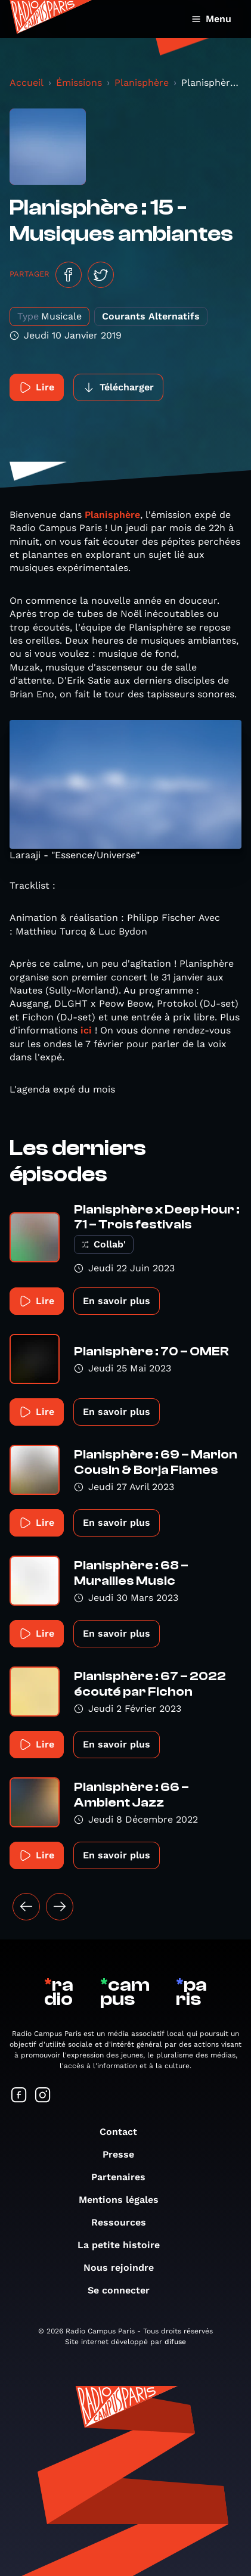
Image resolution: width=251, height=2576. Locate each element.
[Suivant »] (60, 1907)
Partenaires (124, 2177)
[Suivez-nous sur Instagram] (42, 2095)
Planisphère (141, 82)
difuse (175, 2342)
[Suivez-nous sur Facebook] (19, 2095)
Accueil (27, 82)
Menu (211, 18)
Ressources (124, 2222)
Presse (124, 2154)
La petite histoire (125, 2245)
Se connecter (125, 2290)
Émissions (79, 82)
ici (86, 1030)
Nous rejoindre (124, 2267)
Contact (124, 2131)
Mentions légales (125, 2199)
